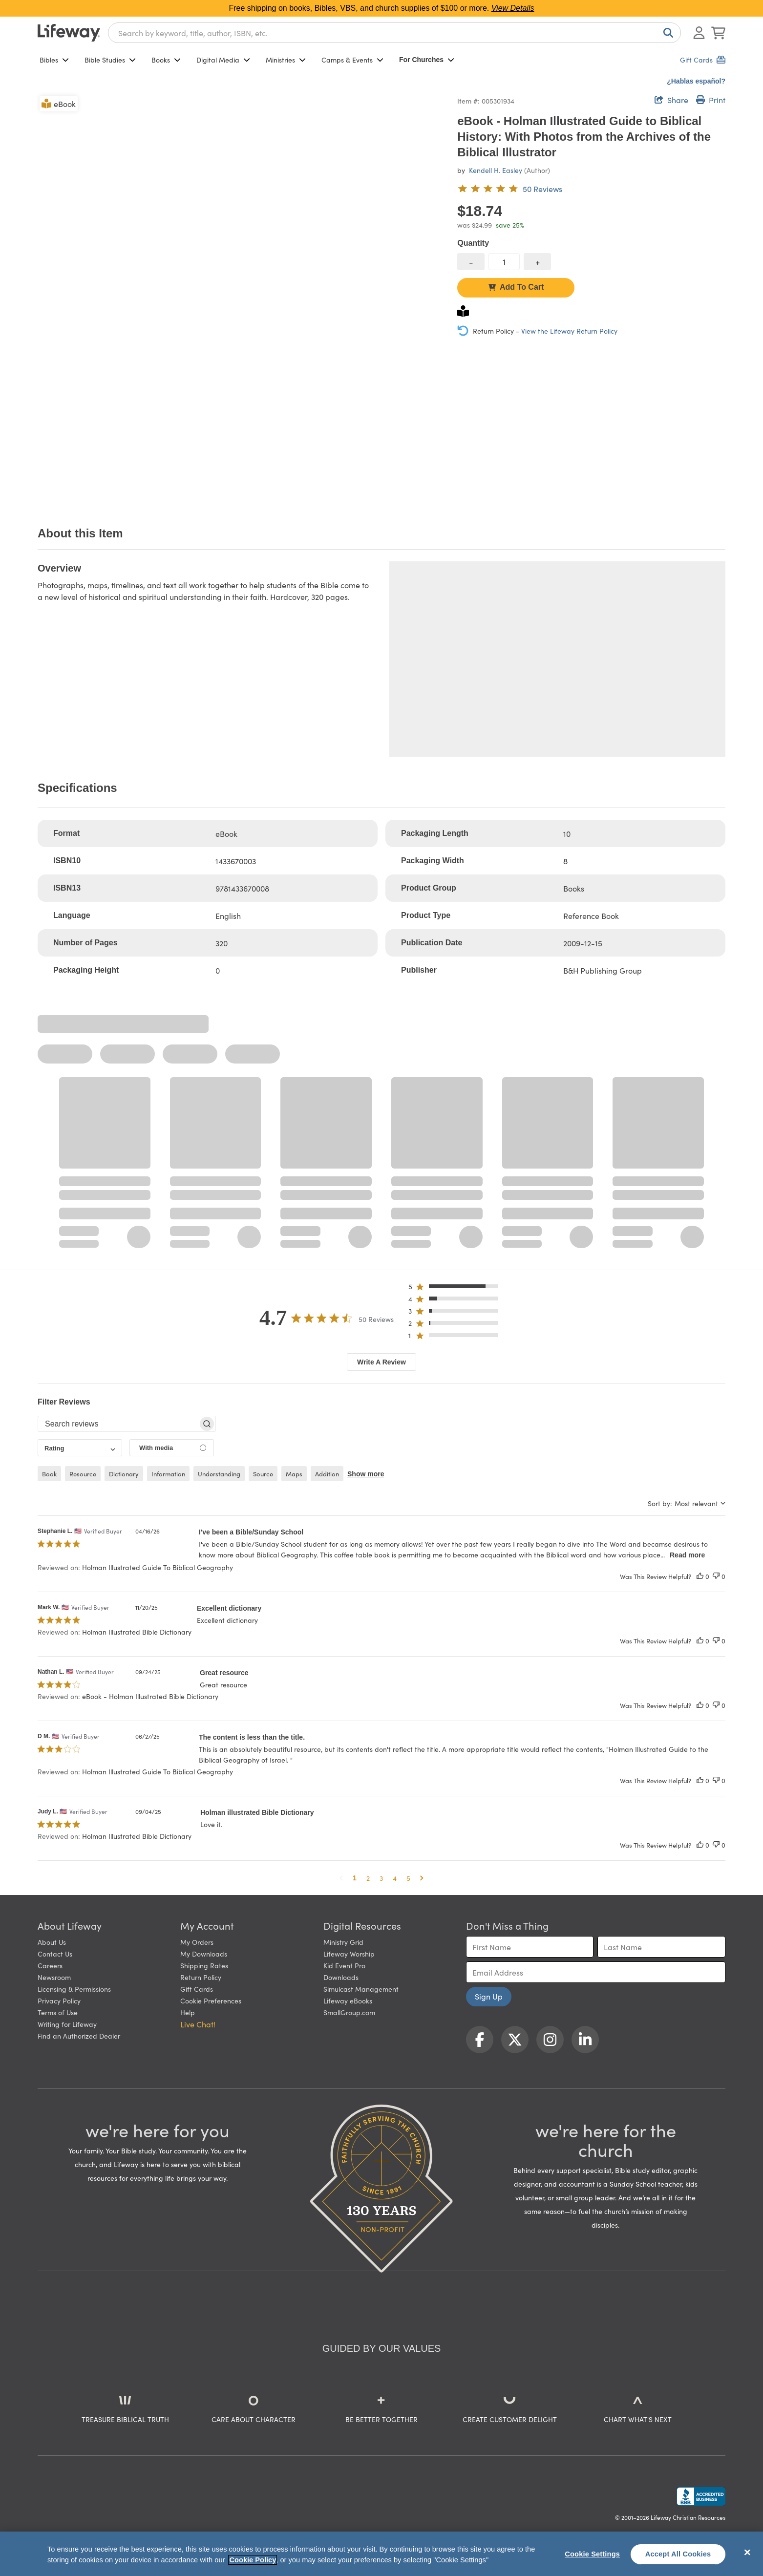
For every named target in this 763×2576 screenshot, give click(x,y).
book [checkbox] (49, 1473)
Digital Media (223, 59)
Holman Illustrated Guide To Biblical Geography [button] (157, 1567)
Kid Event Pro (344, 1965)
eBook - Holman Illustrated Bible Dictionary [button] (150, 1696)
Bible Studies (110, 59)
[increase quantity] (537, 261)
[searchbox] (118, 1424)
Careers (50, 1965)
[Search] (666, 32)
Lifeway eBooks (347, 2000)
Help (187, 2012)
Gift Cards (196, 1989)
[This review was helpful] (700, 1576)
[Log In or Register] (699, 32)
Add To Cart (516, 287)
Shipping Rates (204, 1965)
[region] (381, 2554)
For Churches (426, 60)
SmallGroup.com (349, 2012)
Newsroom (54, 1977)
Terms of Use (58, 2012)
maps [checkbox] (294, 1473)
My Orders (196, 1942)
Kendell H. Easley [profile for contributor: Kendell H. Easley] (495, 170)
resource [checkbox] (82, 1473)
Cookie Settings (592, 2554)
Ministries (286, 59)
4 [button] (395, 1878)
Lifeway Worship (349, 1954)
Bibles (54, 59)
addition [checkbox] (327, 1473)
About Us (52, 1942)
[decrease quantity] (471, 261)
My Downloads (203, 1954)
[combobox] (394, 32)
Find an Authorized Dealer (79, 2036)
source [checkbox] (263, 1473)
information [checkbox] (168, 1473)
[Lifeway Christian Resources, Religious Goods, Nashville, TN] (701, 2496)
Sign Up (489, 1996)
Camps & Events (352, 59)
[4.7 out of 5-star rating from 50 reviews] (509, 188)
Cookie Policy (252, 2560)
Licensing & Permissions (74, 1989)
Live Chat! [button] (197, 2024)
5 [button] (408, 1878)
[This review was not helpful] (716, 1576)
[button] (456, 1288)
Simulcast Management (361, 1989)
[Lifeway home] (69, 33)
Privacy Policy (59, 2000)
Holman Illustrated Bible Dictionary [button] (136, 1631)
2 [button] (368, 1878)
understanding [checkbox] (219, 1473)
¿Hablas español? (696, 81)
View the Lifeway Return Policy (569, 331)
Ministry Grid (343, 1942)
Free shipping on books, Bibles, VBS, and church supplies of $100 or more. (381, 8)
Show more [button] (365, 1474)
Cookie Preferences (210, 2000)
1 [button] (355, 1878)
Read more (687, 1555)
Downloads (341, 1977)
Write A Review (381, 1362)
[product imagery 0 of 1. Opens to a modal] (241, 298)
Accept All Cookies (678, 2554)
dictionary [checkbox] (124, 1473)
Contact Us (55, 1954)
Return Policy (200, 1977)
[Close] (747, 2552)
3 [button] (381, 1878)
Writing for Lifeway (67, 2024)
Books (166, 59)
